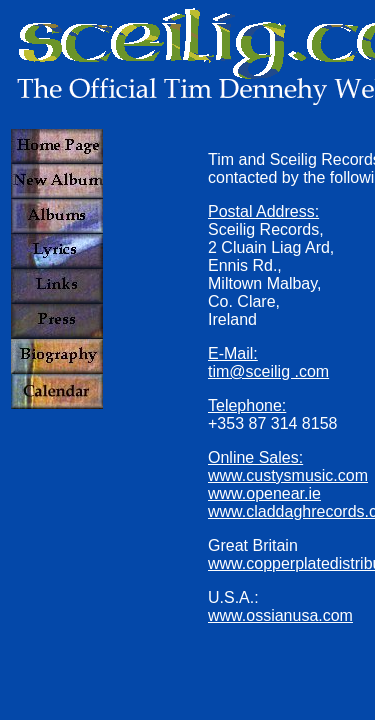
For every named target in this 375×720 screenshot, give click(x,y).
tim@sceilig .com (268, 371)
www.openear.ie (264, 493)
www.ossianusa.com (280, 615)
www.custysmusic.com (288, 475)
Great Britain (253, 545)
